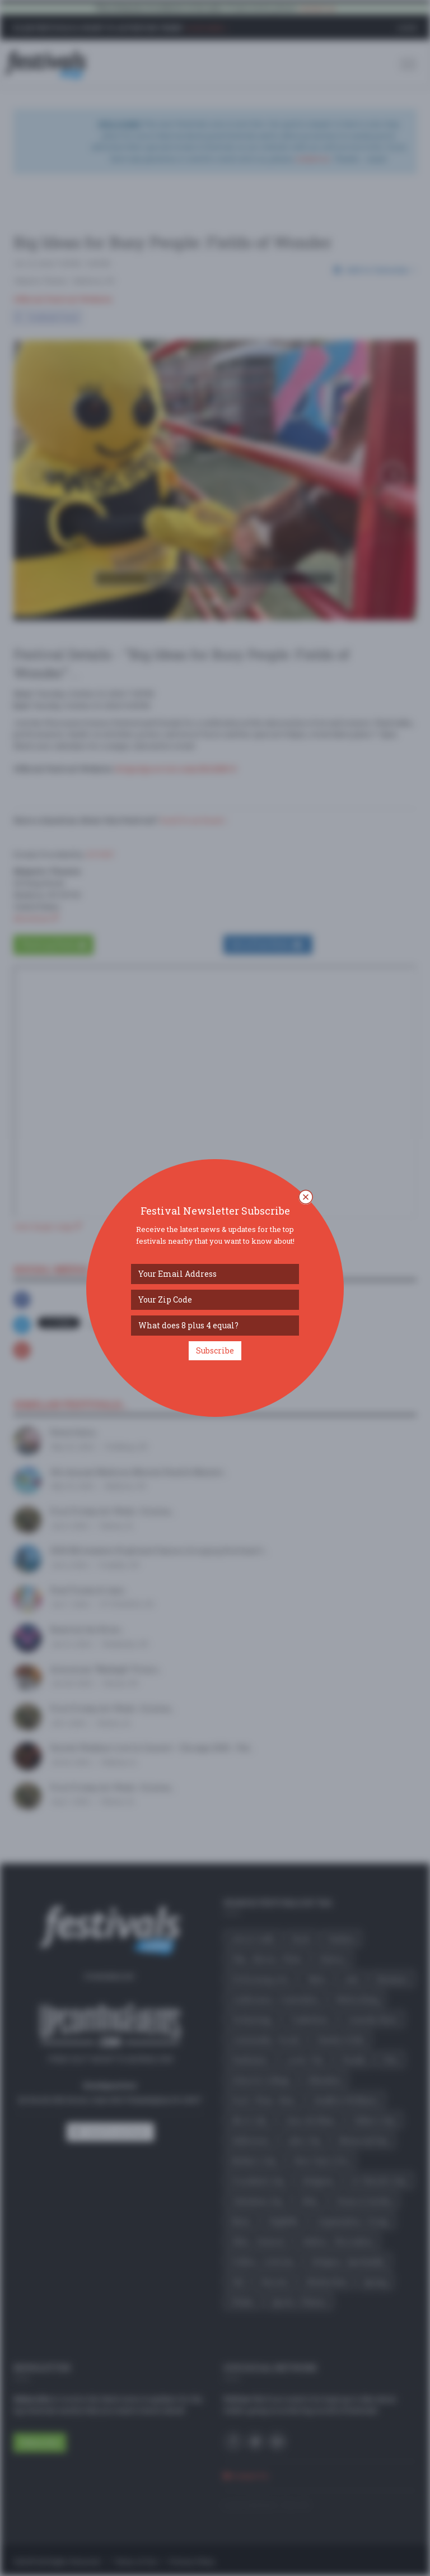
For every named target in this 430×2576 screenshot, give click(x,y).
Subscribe (215, 1350)
